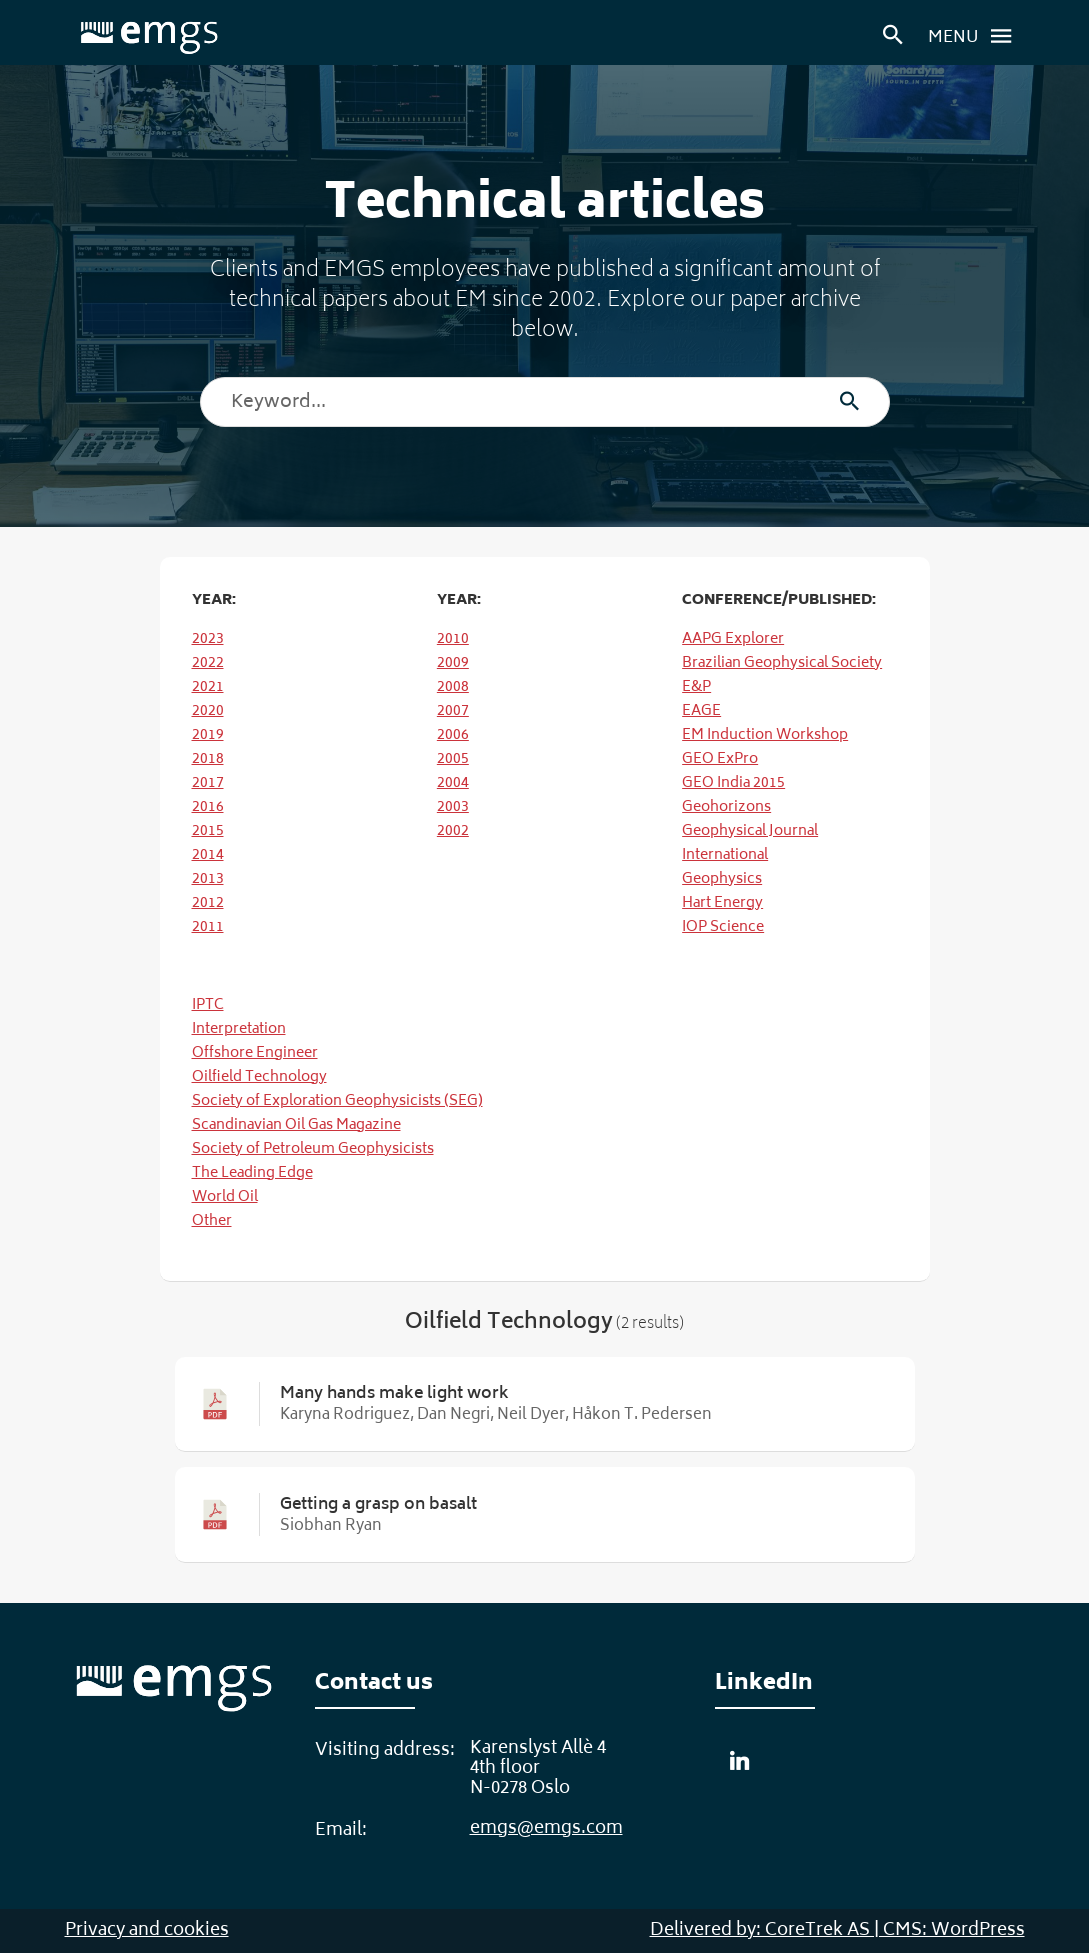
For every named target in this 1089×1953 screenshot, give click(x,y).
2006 (453, 735)
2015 (208, 831)
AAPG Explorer (733, 639)
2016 (208, 807)
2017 (208, 783)
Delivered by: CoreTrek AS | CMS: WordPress (837, 1931)
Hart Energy (722, 903)
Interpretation (239, 1029)
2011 (208, 927)
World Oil (225, 1197)
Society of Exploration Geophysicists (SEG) (337, 1101)
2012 (208, 903)
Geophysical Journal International (750, 843)
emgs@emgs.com (546, 1829)
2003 (453, 807)
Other (212, 1221)
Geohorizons (726, 807)
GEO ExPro (720, 759)
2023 (208, 639)
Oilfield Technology (259, 1077)
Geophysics (722, 879)
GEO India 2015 (733, 783)
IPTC (208, 1005)
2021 (208, 687)
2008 (453, 687)
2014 (208, 855)
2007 (453, 711)
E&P (696, 687)
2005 (453, 759)
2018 (208, 759)
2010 (453, 639)
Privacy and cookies (147, 1931)
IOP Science (723, 927)
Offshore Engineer (255, 1053)
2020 (208, 711)
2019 (208, 735)
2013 (208, 879)
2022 (208, 663)
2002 (453, 831)
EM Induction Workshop (765, 735)
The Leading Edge (252, 1173)
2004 (453, 783)
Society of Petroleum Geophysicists (313, 1149)
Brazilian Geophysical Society (782, 663)
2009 (453, 663)
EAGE (701, 711)
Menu (976, 36)
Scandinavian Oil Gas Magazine (296, 1125)
